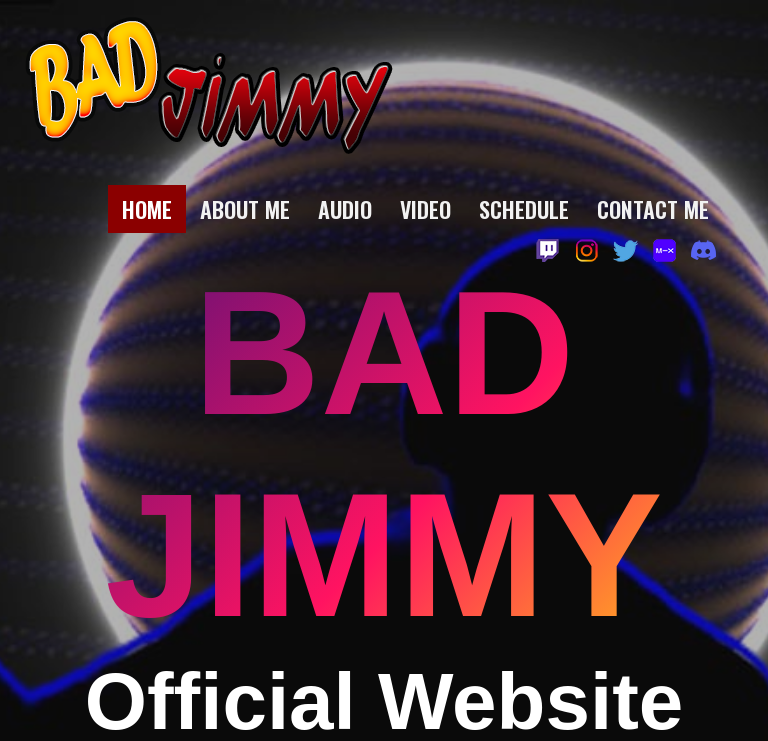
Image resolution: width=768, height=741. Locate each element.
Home (147, 209)
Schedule (524, 209)
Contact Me (653, 209)
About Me (245, 209)
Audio (345, 209)
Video (425, 209)
